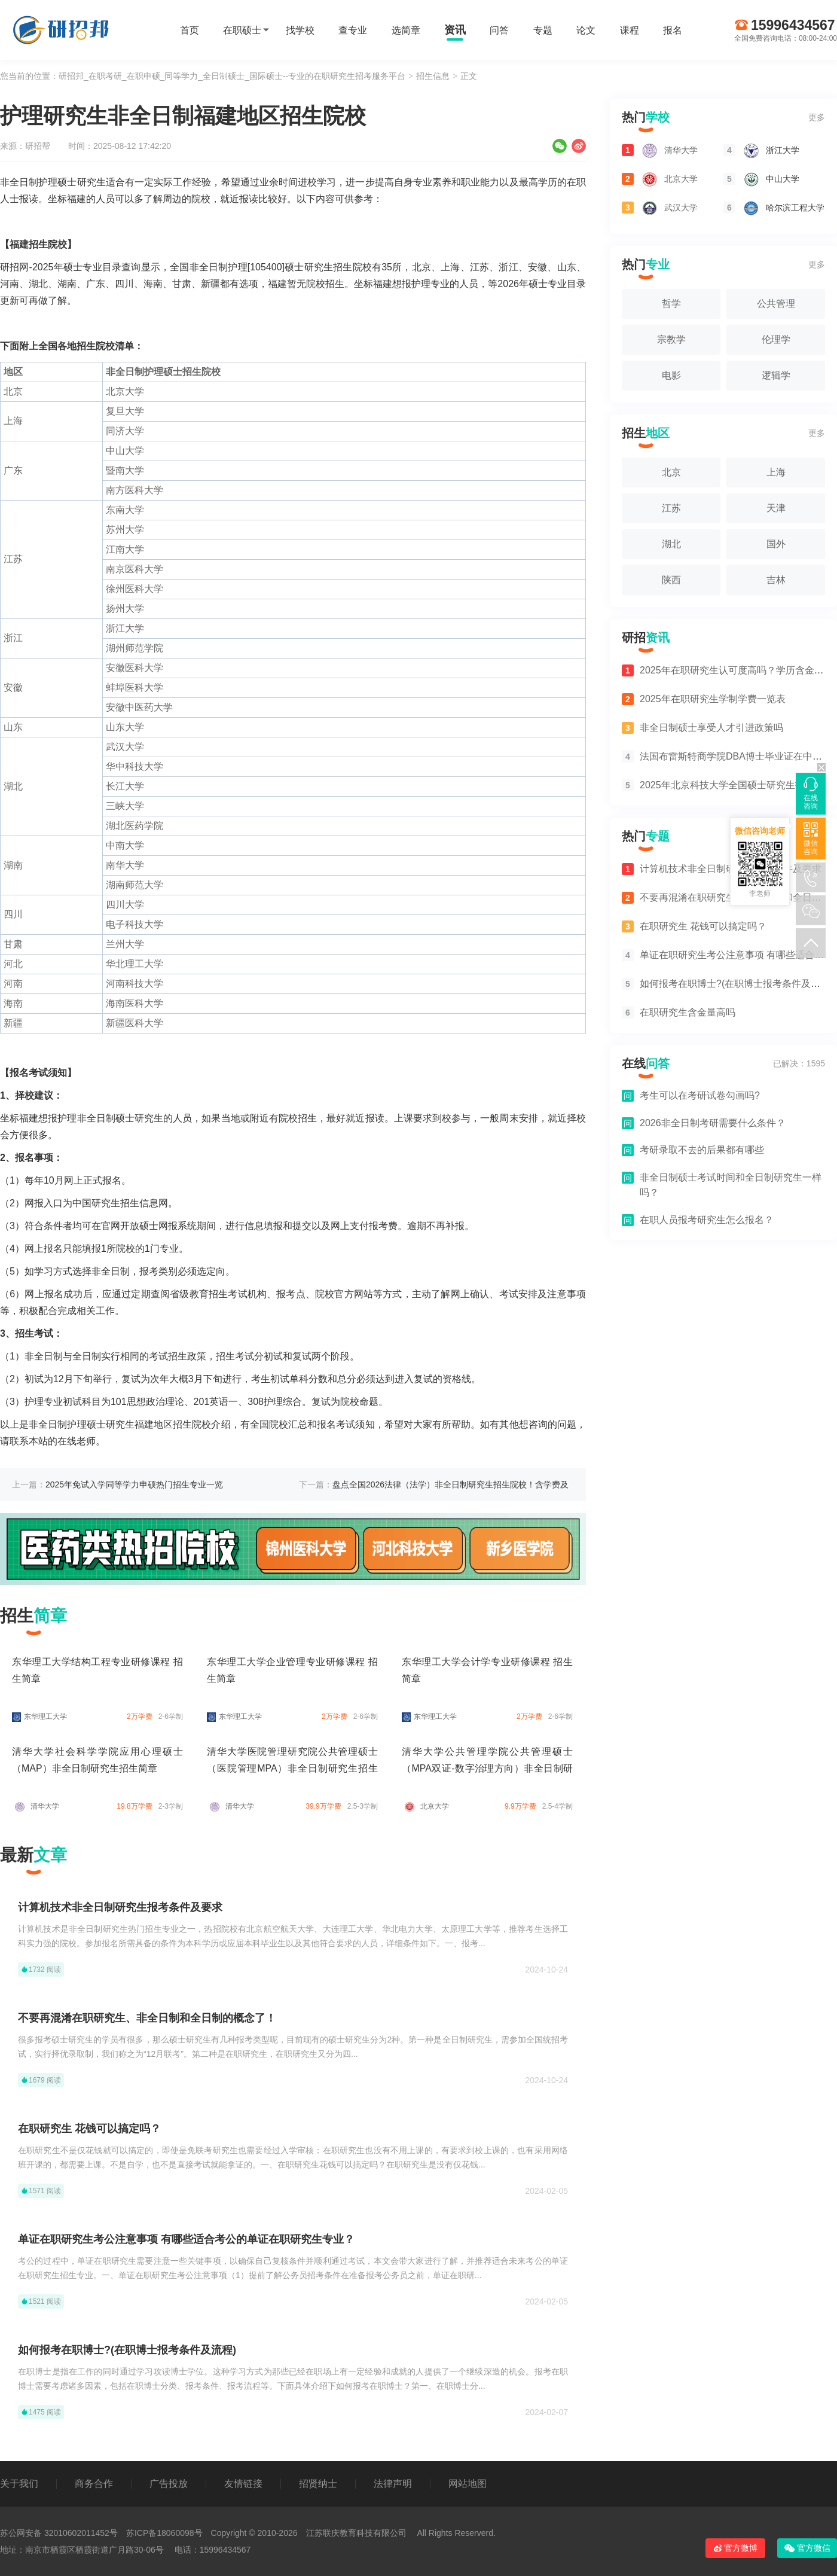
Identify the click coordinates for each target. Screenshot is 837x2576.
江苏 (671, 508)
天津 (776, 508)
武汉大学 (660, 207)
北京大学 (425, 1807)
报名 (672, 30)
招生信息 (433, 76)
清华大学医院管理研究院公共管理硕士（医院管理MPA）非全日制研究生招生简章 (292, 1768)
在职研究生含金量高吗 (678, 1012)
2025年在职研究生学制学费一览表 (704, 699)
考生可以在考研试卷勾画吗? (700, 1095)
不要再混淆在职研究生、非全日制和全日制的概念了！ (147, 2018)
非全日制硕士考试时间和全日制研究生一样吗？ (730, 1185)
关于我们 (19, 2484)
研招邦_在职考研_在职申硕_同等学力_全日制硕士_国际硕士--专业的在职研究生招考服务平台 (232, 76)
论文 (585, 30)
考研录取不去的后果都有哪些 (702, 1150)
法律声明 (393, 2484)
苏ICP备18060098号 (164, 2533)
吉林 (776, 580)
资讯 (455, 30)
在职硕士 (242, 30)
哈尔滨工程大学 (773, 207)
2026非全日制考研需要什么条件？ (713, 1123)
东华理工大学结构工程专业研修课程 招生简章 (97, 1670)
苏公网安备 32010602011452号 (59, 2533)
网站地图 (467, 2484)
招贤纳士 (318, 2484)
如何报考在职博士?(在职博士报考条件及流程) (127, 2350)
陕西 (671, 580)
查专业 (352, 30)
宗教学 (671, 339)
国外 (776, 544)
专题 (542, 30)
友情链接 (243, 2484)
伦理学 (776, 339)
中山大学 (761, 179)
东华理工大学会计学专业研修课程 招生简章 (487, 1670)
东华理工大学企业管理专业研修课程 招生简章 (292, 1670)
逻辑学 (776, 375)
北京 (671, 472)
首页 (189, 30)
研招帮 (37, 146)
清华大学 (35, 1807)
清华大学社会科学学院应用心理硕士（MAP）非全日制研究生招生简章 (97, 1759)
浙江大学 (761, 150)
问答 (499, 30)
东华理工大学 (39, 1717)
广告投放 (168, 2484)
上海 (776, 472)
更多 (816, 117)
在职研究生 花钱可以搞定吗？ (89, 2129)
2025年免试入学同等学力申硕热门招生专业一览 (134, 1484)
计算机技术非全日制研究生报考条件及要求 (120, 1907)
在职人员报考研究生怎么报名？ (707, 1220)
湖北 (671, 544)
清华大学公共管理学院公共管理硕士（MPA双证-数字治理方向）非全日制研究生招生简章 (487, 1768)
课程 (629, 30)
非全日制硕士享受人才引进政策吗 (702, 728)
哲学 (671, 303)
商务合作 (94, 2484)
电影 (671, 375)
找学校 (300, 30)
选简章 (406, 30)
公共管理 (776, 303)
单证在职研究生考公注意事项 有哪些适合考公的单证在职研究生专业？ (186, 2239)
